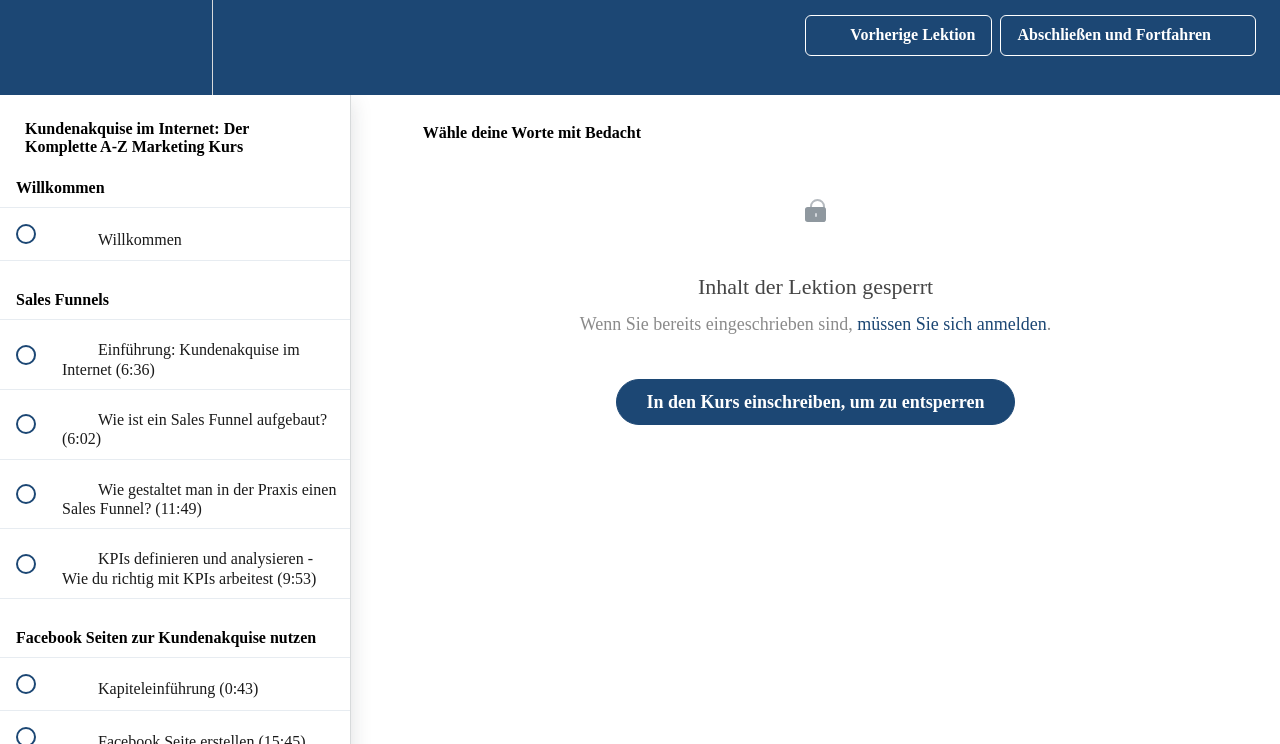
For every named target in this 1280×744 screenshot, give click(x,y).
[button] (37, 47)
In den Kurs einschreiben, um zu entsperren (816, 402)
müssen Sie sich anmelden (951, 324)
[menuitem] (175, 47)
